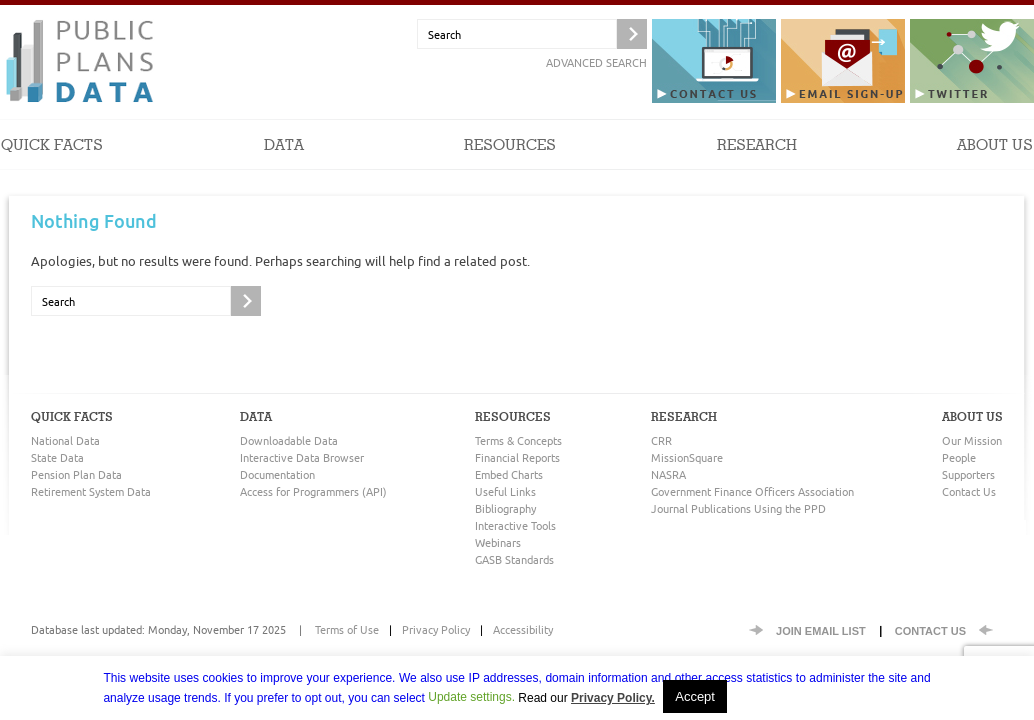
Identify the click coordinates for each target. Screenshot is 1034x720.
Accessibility (523, 629)
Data (284, 164)
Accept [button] (695, 696)
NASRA (668, 474)
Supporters (968, 474)
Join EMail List (821, 631)
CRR (661, 440)
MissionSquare (687, 457)
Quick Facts (52, 164)
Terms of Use (347, 629)
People (959, 457)
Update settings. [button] (471, 697)
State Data (57, 457)
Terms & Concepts (518, 440)
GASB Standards (514, 559)
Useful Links (505, 491)
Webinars (498, 542)
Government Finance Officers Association (752, 491)
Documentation (277, 474)
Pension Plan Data (76, 474)
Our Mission (972, 440)
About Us (995, 164)
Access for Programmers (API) (313, 491)
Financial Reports (517, 457)
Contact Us (969, 491)
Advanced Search (596, 62)
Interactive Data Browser (302, 457)
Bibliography (505, 508)
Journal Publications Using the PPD (738, 508)
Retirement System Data (91, 491)
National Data (65, 440)
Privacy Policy (436, 629)
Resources (510, 164)
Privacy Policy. (613, 698)
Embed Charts (509, 474)
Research (757, 164)
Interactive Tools (515, 525)
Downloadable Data (289, 440)
